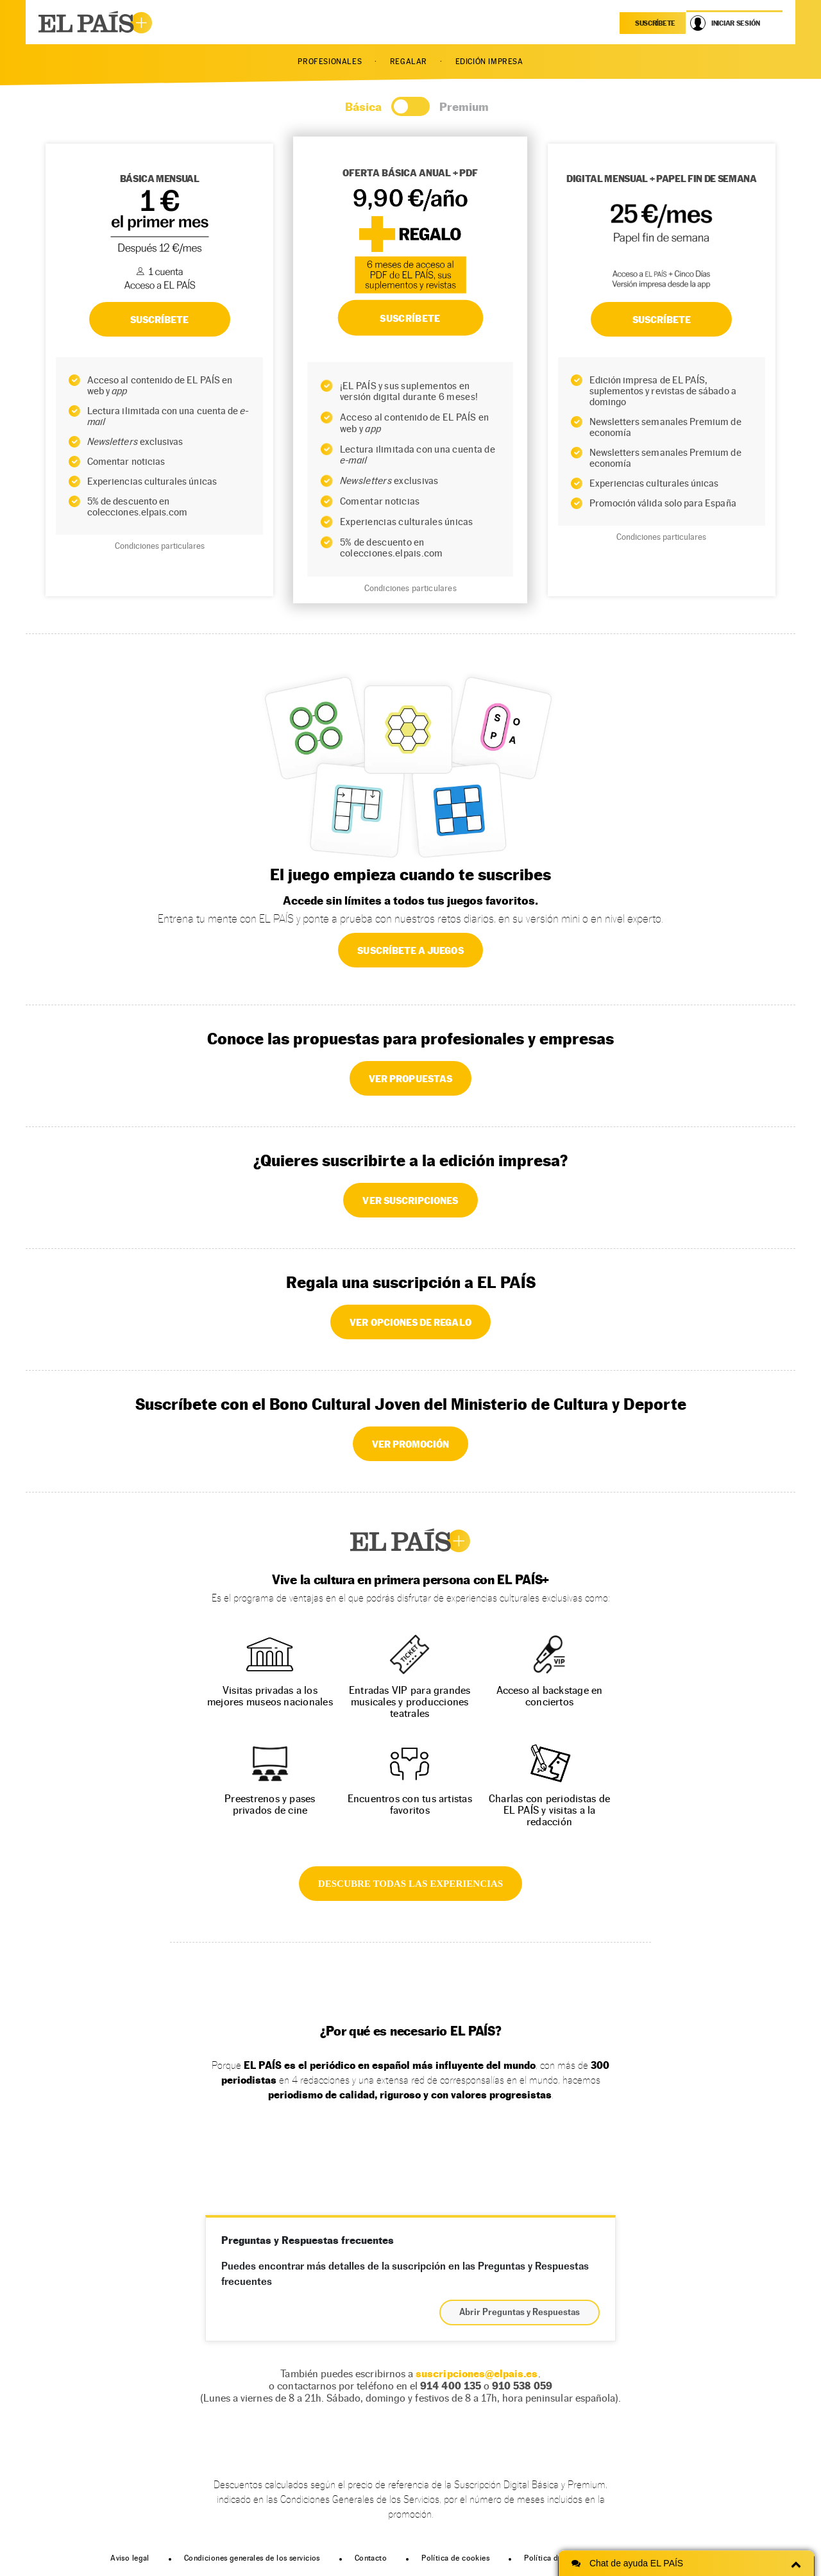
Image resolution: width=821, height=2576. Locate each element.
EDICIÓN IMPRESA (489, 61)
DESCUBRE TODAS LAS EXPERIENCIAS (410, 1883)
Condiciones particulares (160, 546)
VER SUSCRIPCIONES (410, 1200)
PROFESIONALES (330, 61)
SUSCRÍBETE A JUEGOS (410, 950)
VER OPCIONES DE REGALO (410, 1322)
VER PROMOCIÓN (411, 1444)
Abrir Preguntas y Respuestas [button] (519, 2312)
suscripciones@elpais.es (476, 2374)
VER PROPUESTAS (410, 1078)
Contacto (371, 2558)
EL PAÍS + (410, 1540)
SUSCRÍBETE (159, 319)
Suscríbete (661, 319)
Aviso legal (129, 2558)
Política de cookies (455, 2558)
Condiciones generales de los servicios (252, 2558)
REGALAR (408, 61)
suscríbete (655, 23)
